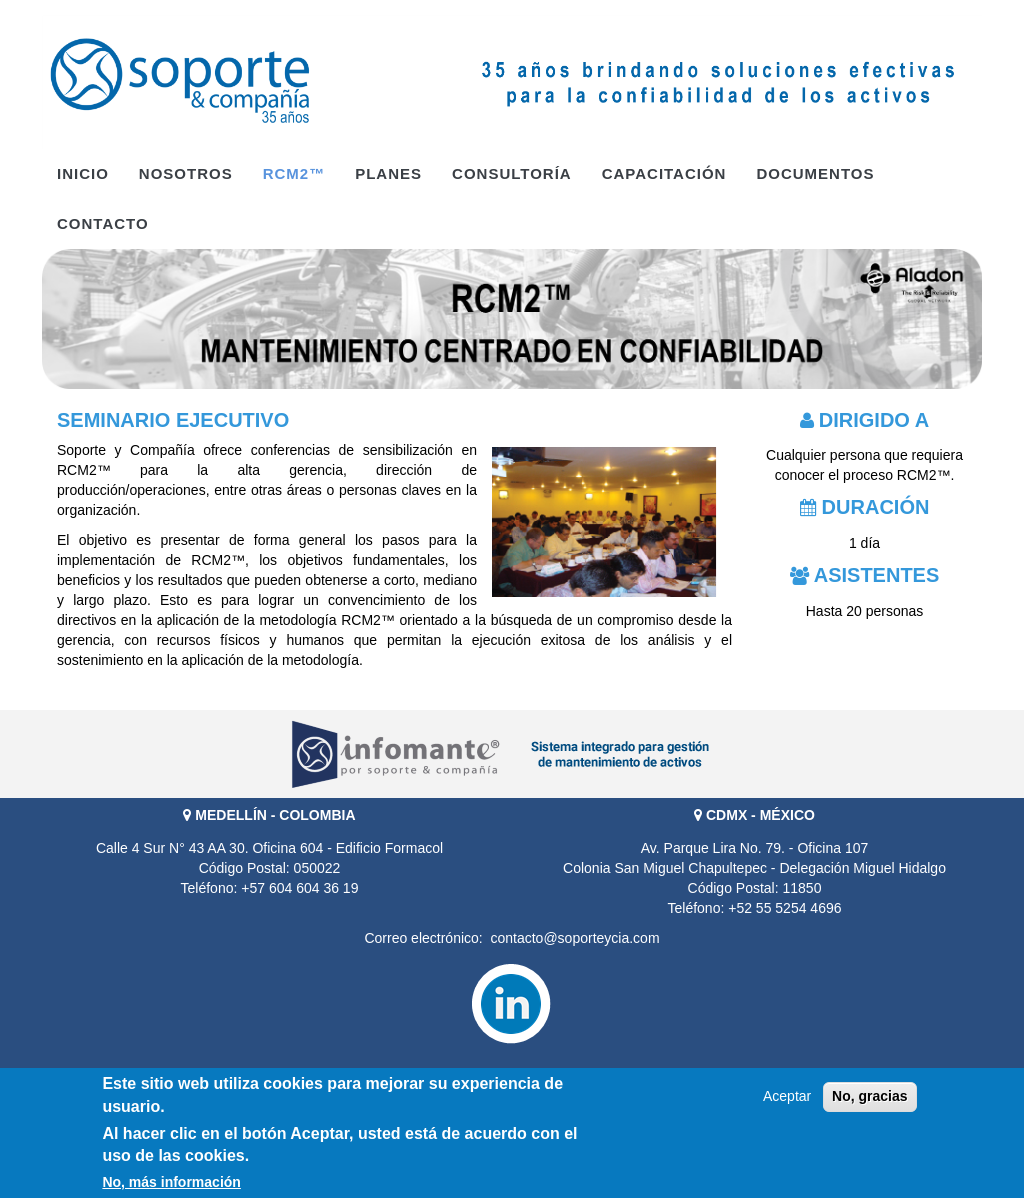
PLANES (388, 173)
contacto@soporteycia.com (574, 938)
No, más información (171, 1184)
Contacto (103, 223)
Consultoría (512, 173)
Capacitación (664, 173)
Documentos (815, 173)
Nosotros (186, 173)
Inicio (83, 173)
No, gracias (869, 1099)
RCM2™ (294, 173)
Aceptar (787, 1099)
